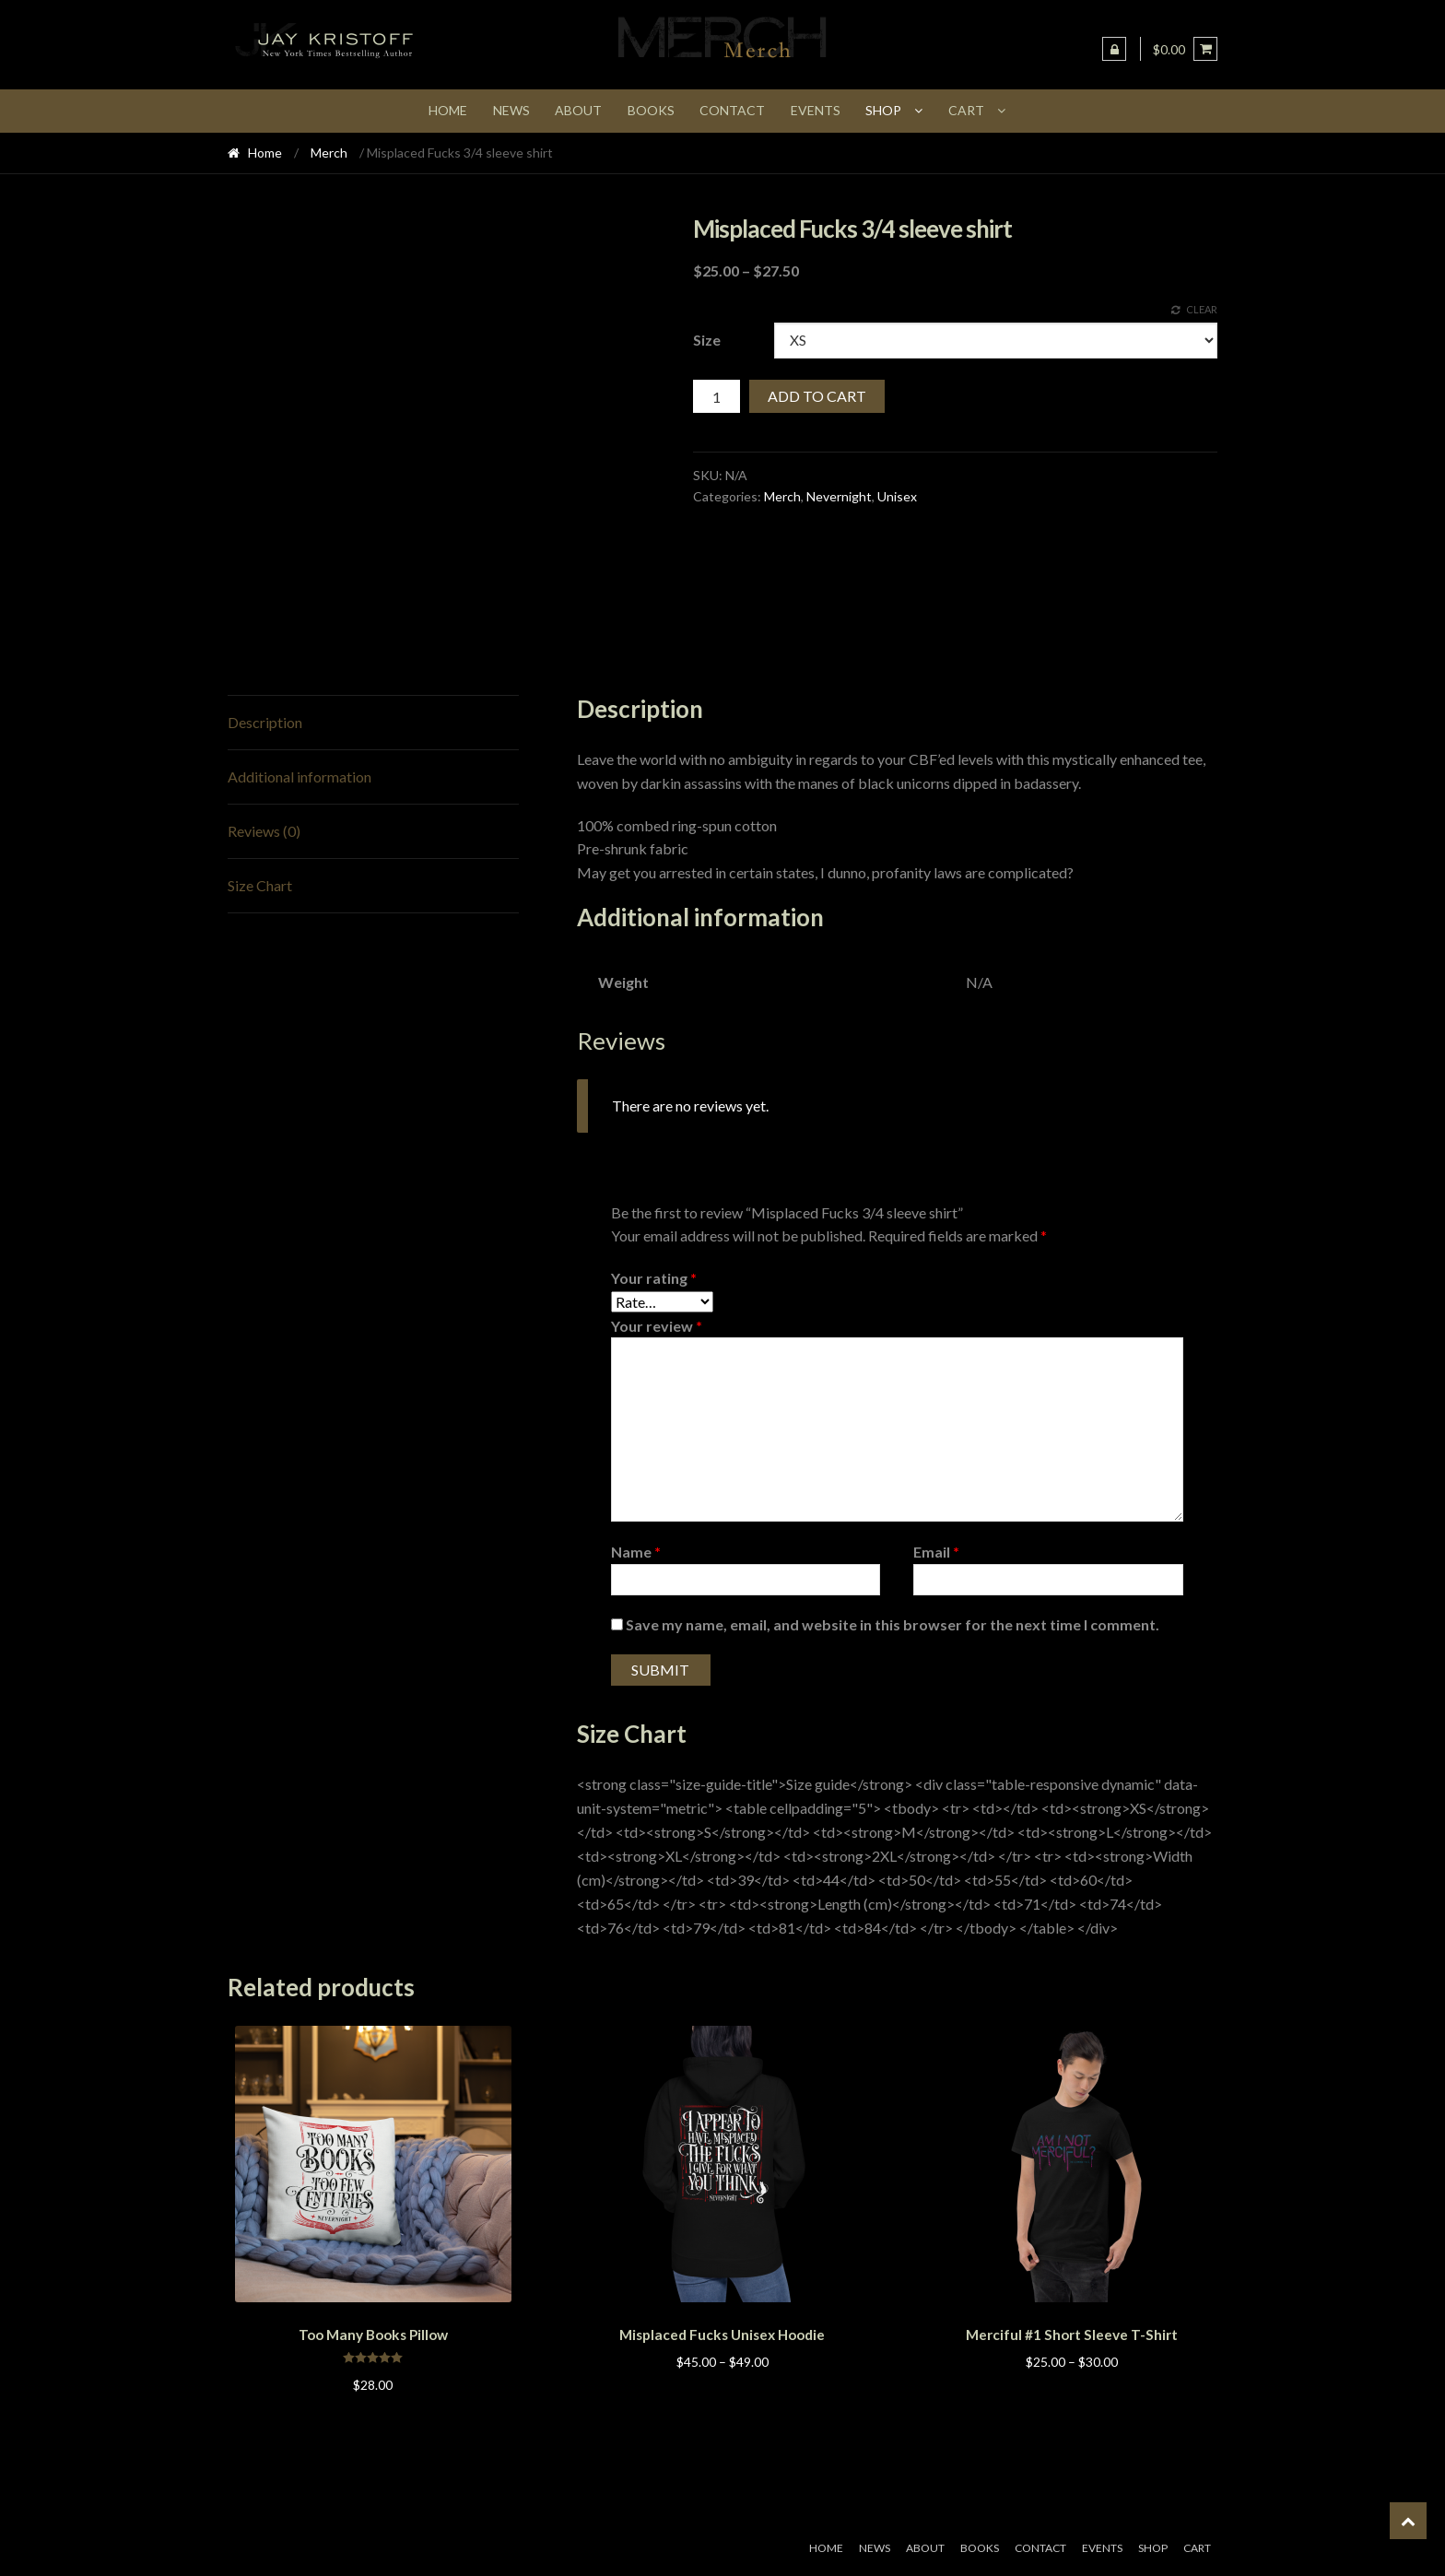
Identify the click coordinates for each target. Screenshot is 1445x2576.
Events (815, 110)
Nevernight (839, 496)
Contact (732, 110)
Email (936, 1551)
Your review (656, 1326)
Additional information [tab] (299, 776)
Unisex (897, 496)
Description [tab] (265, 722)
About (578, 110)
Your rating (654, 1278)
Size (707, 339)
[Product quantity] (716, 396)
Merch (329, 152)
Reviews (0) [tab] (264, 831)
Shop (883, 110)
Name (636, 1551)
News (511, 110)
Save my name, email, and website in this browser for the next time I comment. (892, 1624)
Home (448, 110)
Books (651, 110)
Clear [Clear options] (1201, 309)
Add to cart (817, 396)
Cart (966, 110)
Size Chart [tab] (260, 885)
